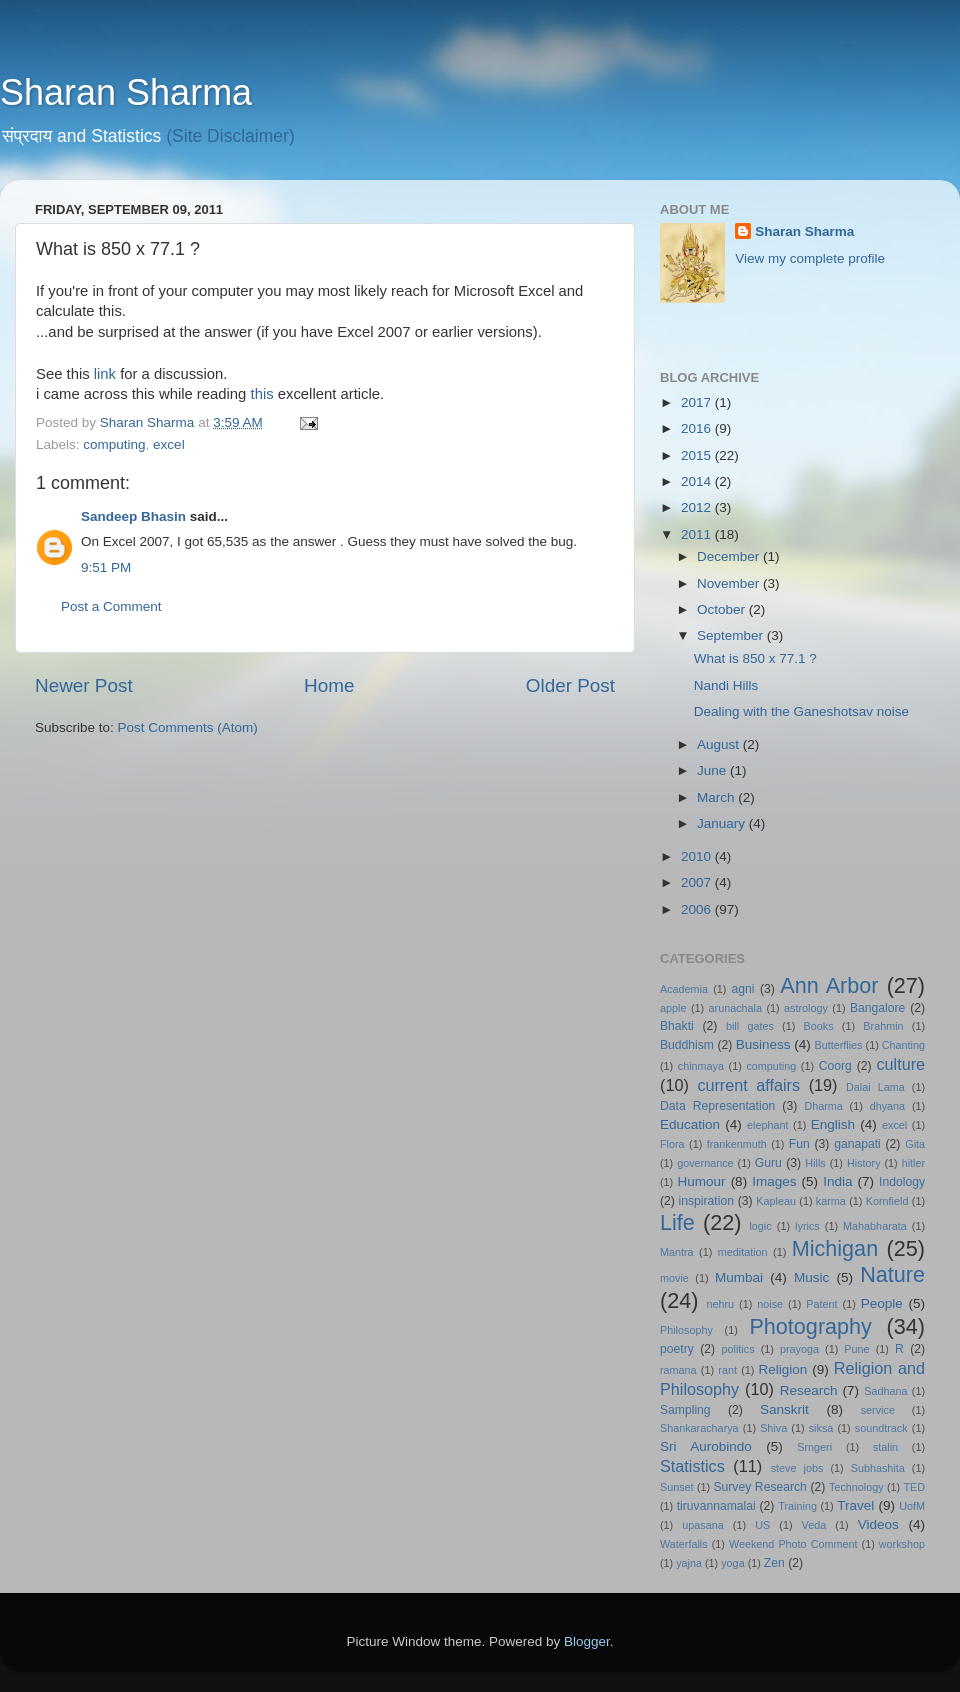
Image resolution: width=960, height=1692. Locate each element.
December (730, 556)
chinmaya (701, 1066)
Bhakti (677, 1026)
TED (914, 1487)
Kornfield (887, 1201)
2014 (698, 481)
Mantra (677, 1252)
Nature (892, 1274)
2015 (698, 455)
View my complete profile (810, 258)
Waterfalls (684, 1544)
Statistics (692, 1466)
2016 (698, 428)
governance (705, 1163)
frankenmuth (737, 1144)
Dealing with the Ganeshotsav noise (801, 711)
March (717, 797)
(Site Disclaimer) (230, 136)
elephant (767, 1125)
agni (743, 989)
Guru (768, 1163)
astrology (806, 1008)
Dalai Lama (875, 1087)
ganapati (857, 1144)
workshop (902, 1544)
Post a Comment (111, 606)
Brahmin (883, 1026)
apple (673, 1008)
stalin (885, 1447)
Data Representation (717, 1106)
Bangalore (877, 1008)
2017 (698, 402)
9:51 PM (106, 567)
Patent (821, 1304)
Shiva (773, 1428)
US (762, 1525)
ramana (678, 1370)
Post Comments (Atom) (188, 727)
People (882, 1303)
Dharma (823, 1106)
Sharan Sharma (126, 92)
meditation (743, 1252)
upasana (702, 1525)
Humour (702, 1181)
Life (677, 1222)
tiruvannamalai (716, 1506)
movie (674, 1278)
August (720, 744)
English (833, 1124)
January (723, 823)
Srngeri (814, 1447)
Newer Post (84, 685)
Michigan (835, 1248)
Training (797, 1506)
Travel (855, 1505)
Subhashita (878, 1468)
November (730, 583)
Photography (810, 1326)
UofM (912, 1506)
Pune (856, 1349)
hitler (913, 1163)
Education (690, 1124)
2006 (698, 909)
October (723, 609)
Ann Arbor (829, 985)
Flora (672, 1144)
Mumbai (739, 1277)
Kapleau (776, 1201)
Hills (815, 1163)
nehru (720, 1304)
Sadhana (885, 1391)
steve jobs (797, 1468)
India (837, 1181)
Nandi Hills (726, 685)
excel (169, 444)
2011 (698, 534)
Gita (915, 1144)
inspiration (706, 1201)
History (864, 1163)
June (713, 770)
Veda (814, 1525)
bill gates (750, 1026)
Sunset (677, 1487)
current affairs (748, 1085)
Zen (774, 1563)
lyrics (807, 1226)
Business (763, 1044)
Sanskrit (784, 1409)
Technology (856, 1487)
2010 (698, 856)
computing (114, 444)
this (264, 394)
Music (811, 1277)
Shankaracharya (699, 1428)
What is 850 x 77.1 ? (755, 658)
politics (738, 1349)
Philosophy (686, 1330)
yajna (689, 1563)
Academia (684, 989)
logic (760, 1226)
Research (809, 1390)
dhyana (887, 1106)
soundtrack (881, 1428)
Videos (878, 1524)
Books (819, 1026)
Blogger (587, 1641)
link (107, 374)
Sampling (685, 1410)
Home (329, 685)
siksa (821, 1428)
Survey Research (759, 1487)
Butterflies (839, 1045)
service (878, 1410)
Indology (902, 1182)
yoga (732, 1563)
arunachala (735, 1008)
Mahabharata (875, 1226)
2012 (698, 507)
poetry (677, 1349)
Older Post (570, 685)
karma (831, 1201)
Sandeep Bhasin (133, 516)
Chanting (903, 1045)
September (732, 635)
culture (900, 1064)
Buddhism (687, 1045)
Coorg (835, 1066)
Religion (783, 1369)
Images (774, 1181)
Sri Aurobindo (706, 1446)
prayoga (799, 1349)
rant (727, 1370)
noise (770, 1304)
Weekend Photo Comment (793, 1544)
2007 (698, 882)
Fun (799, 1144)
